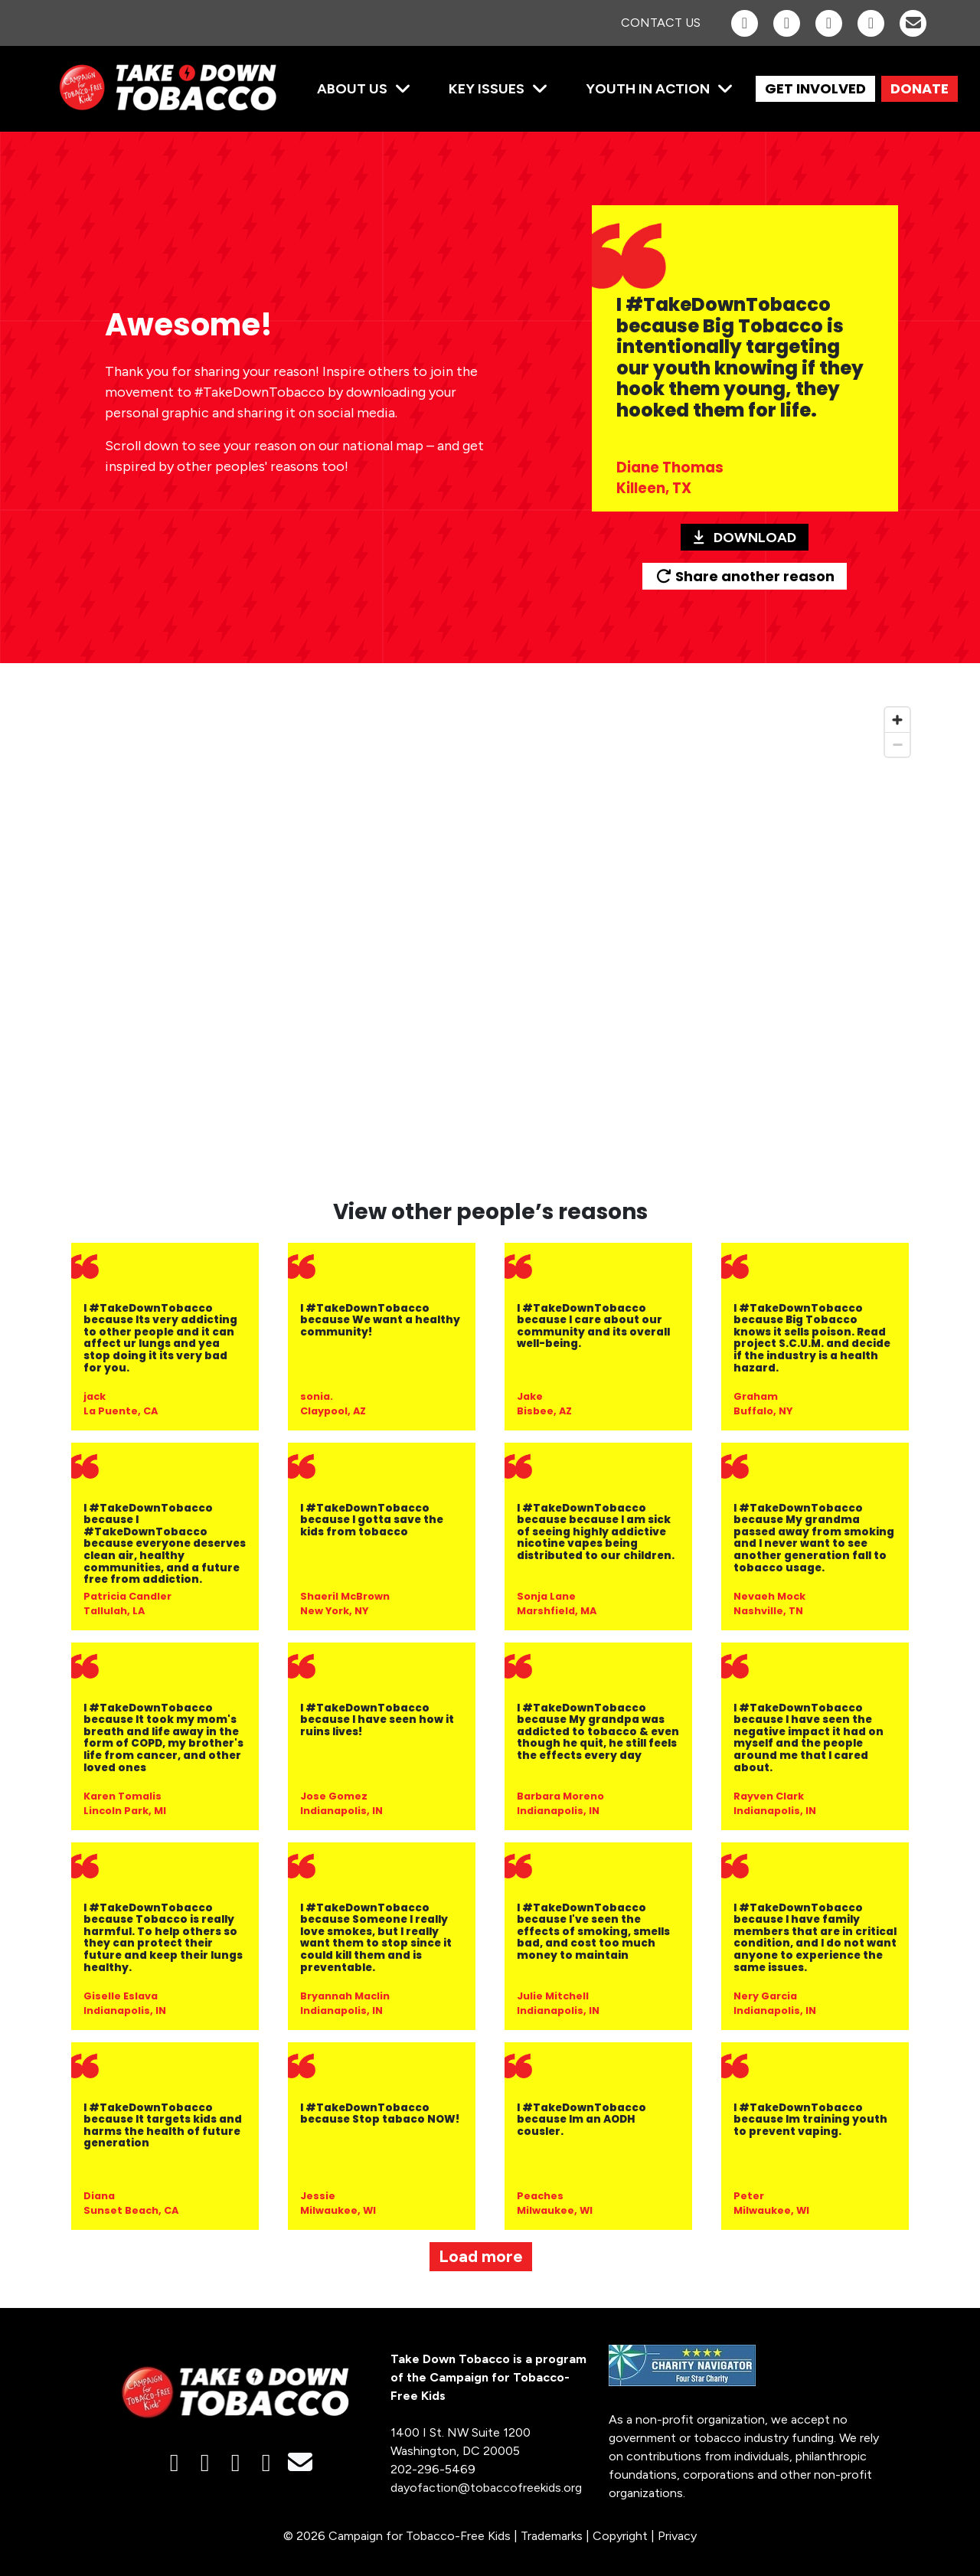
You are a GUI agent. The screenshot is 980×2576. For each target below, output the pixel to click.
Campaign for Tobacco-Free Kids (419, 2536)
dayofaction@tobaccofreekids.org (486, 2487)
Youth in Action (648, 88)
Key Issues (486, 88)
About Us (352, 88)
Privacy (677, 2536)
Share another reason (745, 576)
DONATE (919, 88)
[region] (490, 940)
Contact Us (661, 22)
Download (744, 537)
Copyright (620, 2536)
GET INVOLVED (815, 88)
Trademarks (552, 2536)
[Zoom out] (897, 744)
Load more (481, 2256)
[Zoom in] (897, 720)
